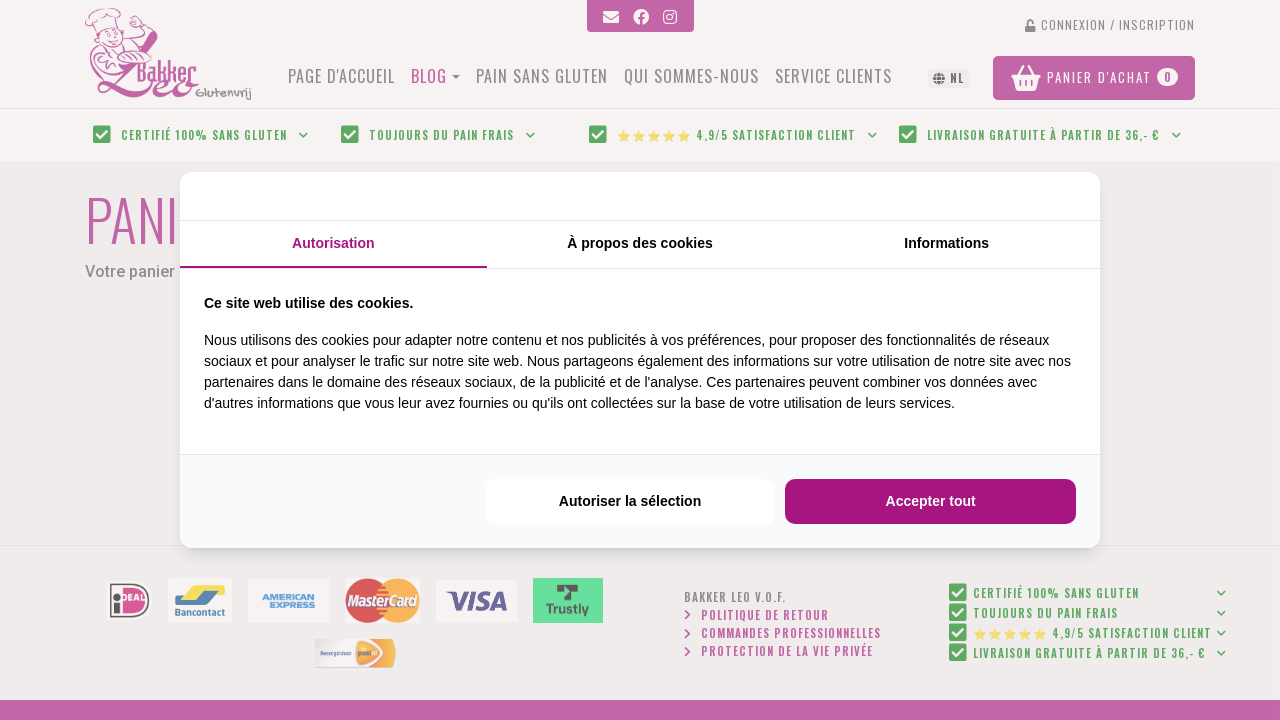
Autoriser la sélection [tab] (630, 501)
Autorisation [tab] (333, 243)
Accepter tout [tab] (931, 501)
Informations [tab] (946, 243)
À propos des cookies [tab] (639, 243)
